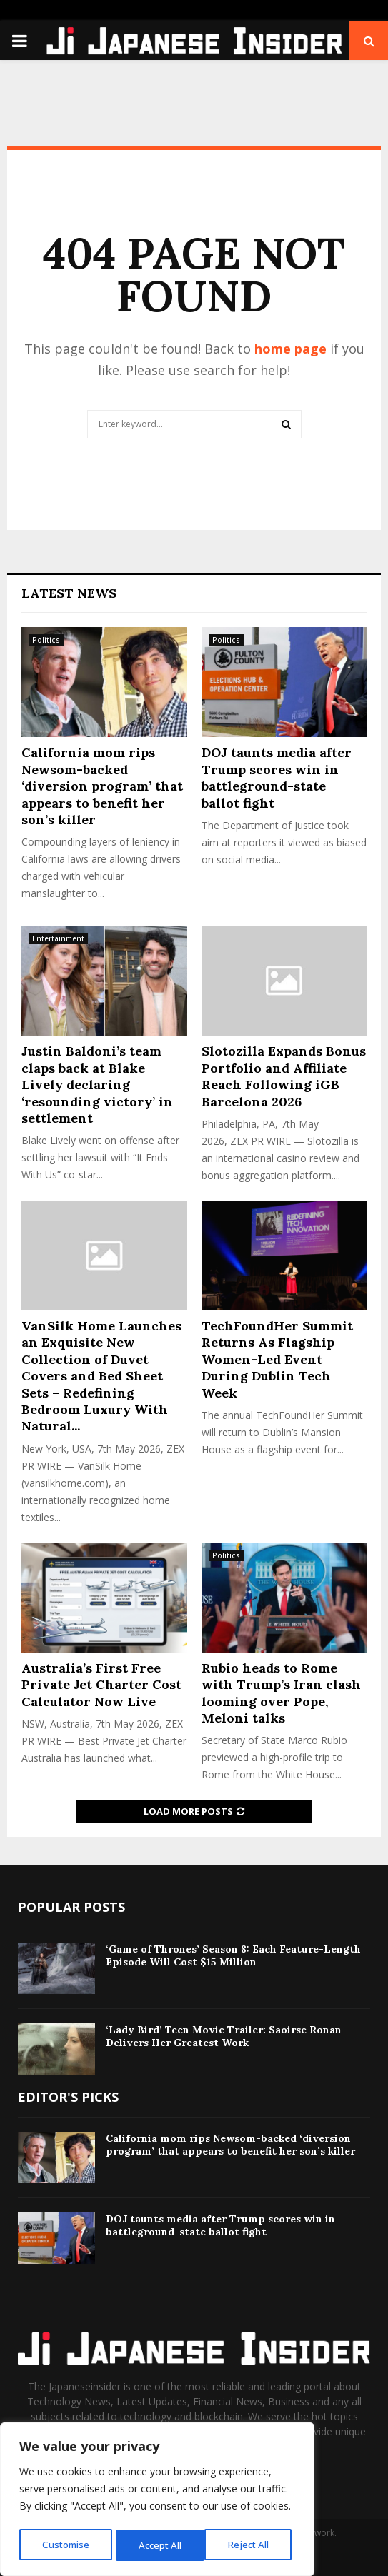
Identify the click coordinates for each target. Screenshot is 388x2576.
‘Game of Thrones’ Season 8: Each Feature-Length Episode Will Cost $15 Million (233, 1955)
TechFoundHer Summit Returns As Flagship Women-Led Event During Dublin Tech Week (277, 1359)
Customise (65, 2545)
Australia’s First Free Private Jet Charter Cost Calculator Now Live (101, 1685)
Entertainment (58, 938)
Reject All (159, 2545)
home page (290, 348)
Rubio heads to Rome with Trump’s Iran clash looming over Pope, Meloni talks (281, 1693)
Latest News (68, 593)
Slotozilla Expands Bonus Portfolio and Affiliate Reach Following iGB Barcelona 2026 (284, 1076)
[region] (157, 2501)
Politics (46, 640)
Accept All (251, 2545)
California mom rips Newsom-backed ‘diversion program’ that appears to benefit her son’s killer (102, 786)
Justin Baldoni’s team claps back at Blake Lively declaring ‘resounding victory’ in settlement (97, 1084)
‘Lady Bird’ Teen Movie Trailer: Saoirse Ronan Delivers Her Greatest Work (224, 2036)
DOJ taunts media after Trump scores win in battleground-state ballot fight (277, 777)
